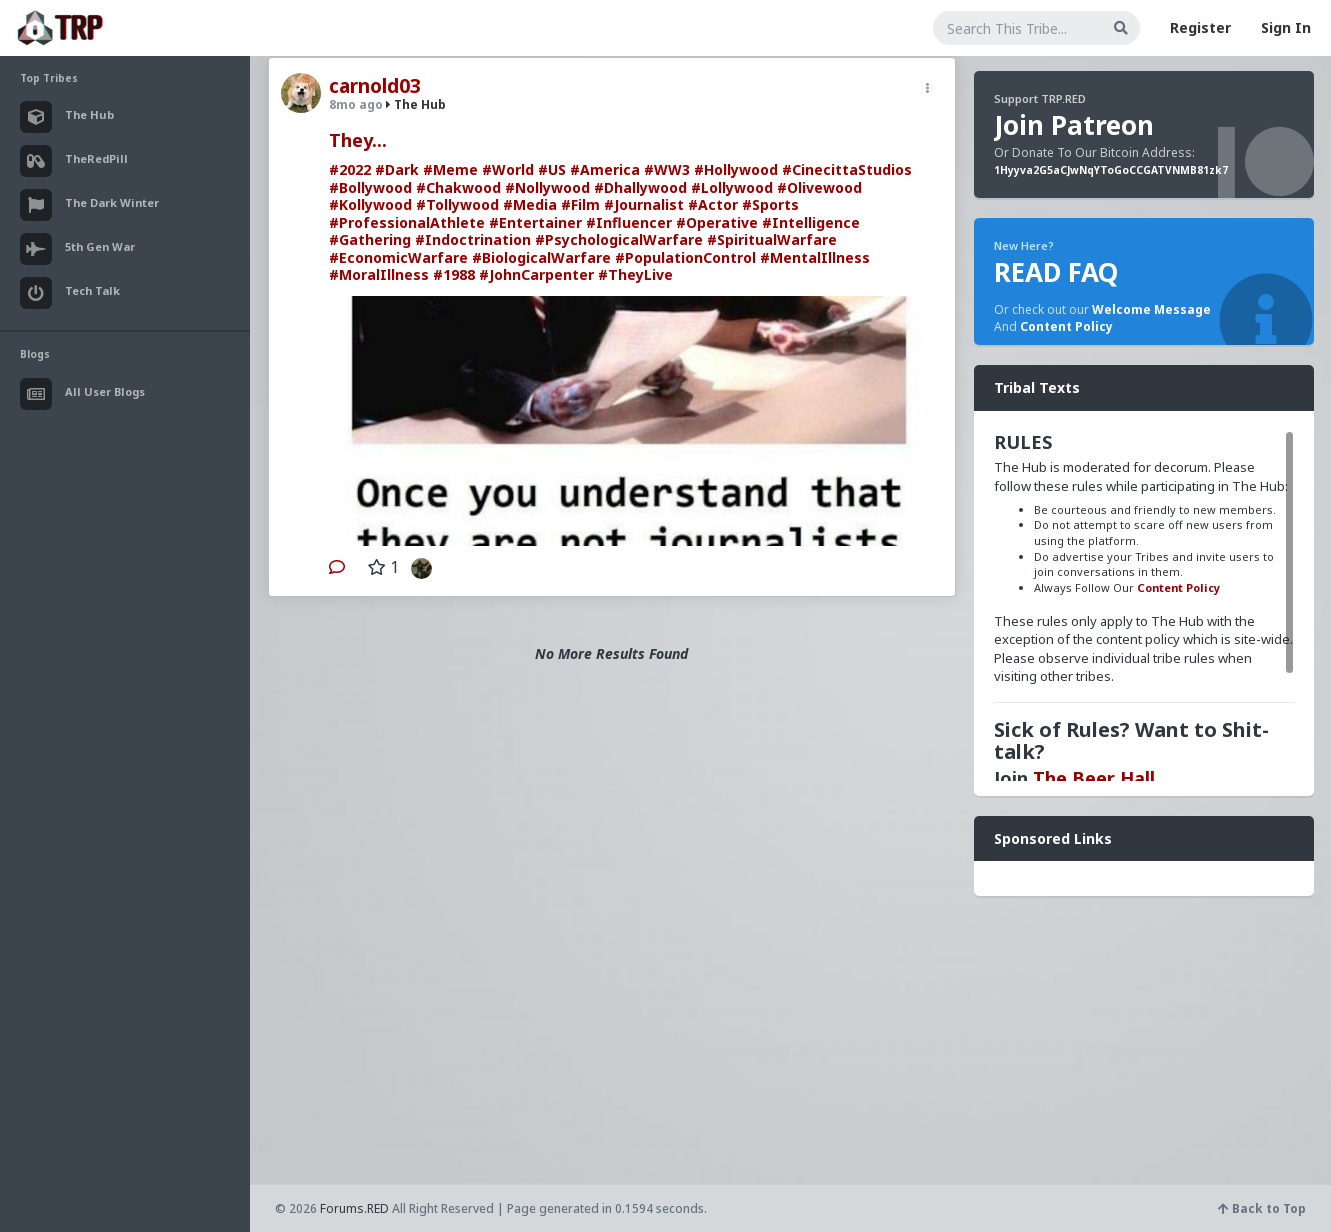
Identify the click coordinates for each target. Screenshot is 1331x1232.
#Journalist (644, 204)
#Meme (450, 169)
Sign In (1286, 27)
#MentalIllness (815, 257)
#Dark (397, 169)
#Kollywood (370, 204)
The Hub (416, 104)
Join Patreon (1074, 125)
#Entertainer (535, 222)
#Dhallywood (640, 187)
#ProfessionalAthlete (407, 222)
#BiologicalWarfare (541, 257)
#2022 (350, 169)
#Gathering (370, 239)
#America (605, 169)
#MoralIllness (379, 274)
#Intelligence (811, 222)
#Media (530, 204)
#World (508, 169)
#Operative (717, 222)
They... (358, 140)
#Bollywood (370, 187)
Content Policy (1066, 326)
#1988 (454, 274)
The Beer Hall (1094, 778)
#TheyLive (635, 274)
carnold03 (375, 86)
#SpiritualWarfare (772, 239)
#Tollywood (457, 204)
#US (552, 169)
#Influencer (629, 222)
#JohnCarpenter (536, 274)
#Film (580, 204)
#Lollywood (732, 187)
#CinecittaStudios (847, 169)
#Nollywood (547, 187)
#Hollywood (736, 169)
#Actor (713, 204)
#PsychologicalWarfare (619, 239)
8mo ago (356, 104)
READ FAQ (1056, 272)
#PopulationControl (685, 257)
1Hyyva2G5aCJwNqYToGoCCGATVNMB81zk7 (1111, 170)
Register (1200, 27)
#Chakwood (458, 187)
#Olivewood (819, 187)
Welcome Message (1151, 309)
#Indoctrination (473, 239)
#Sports (770, 204)
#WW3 (667, 169)
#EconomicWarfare (398, 257)
